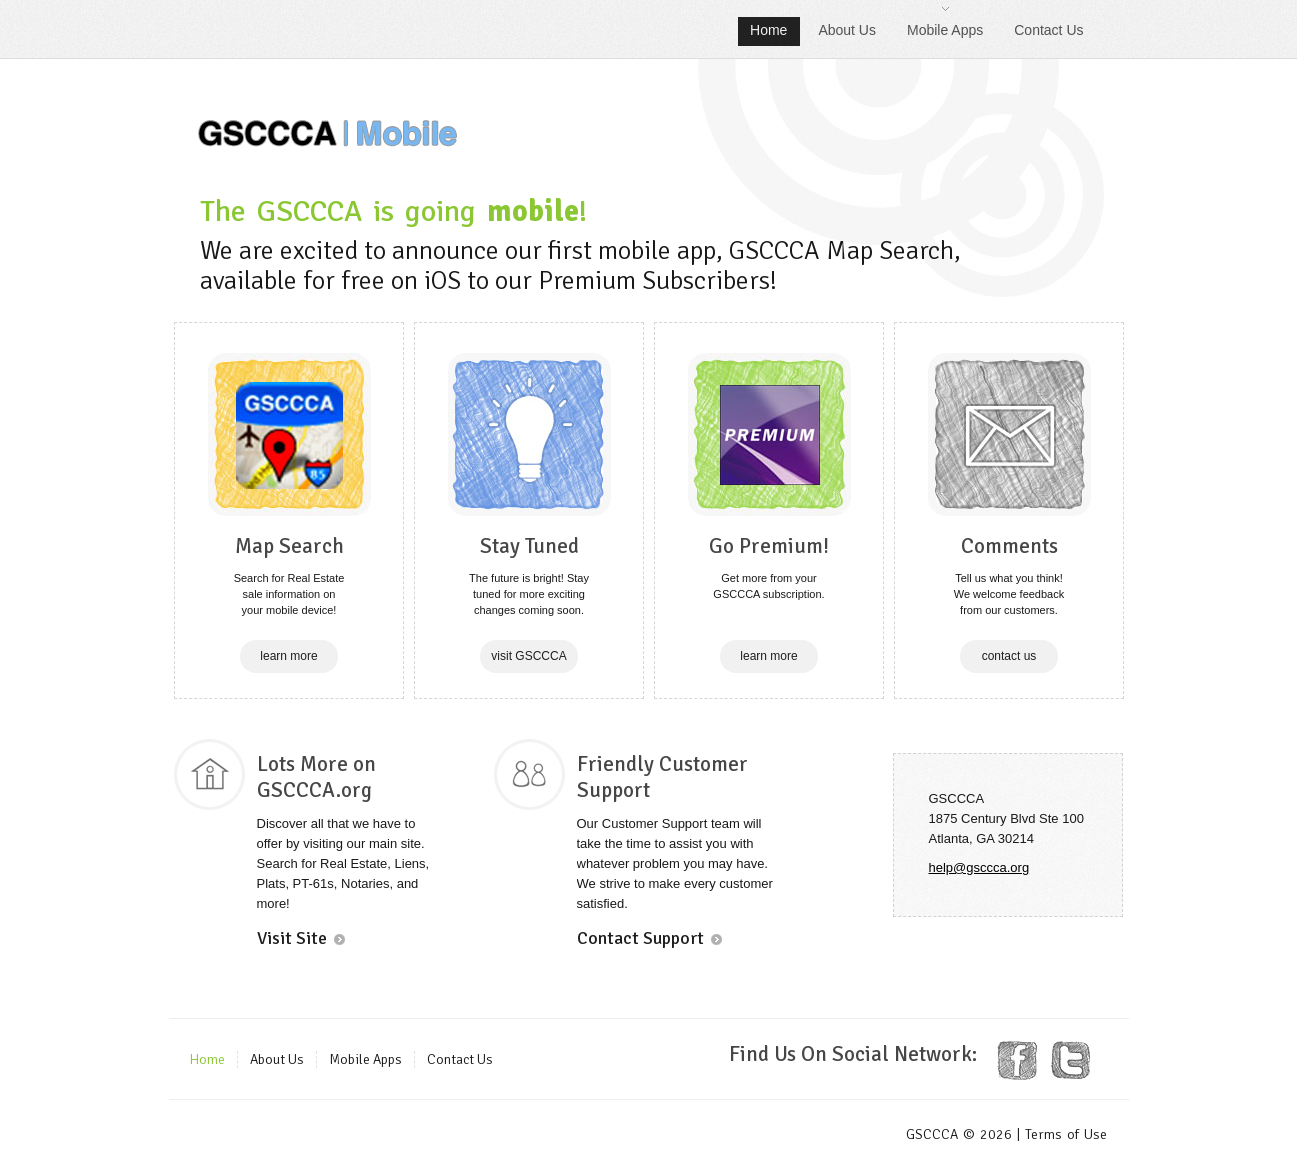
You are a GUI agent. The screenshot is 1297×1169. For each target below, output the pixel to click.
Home (768, 30)
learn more (288, 656)
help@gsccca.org (979, 867)
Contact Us (1048, 30)
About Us (847, 30)
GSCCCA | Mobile (328, 132)
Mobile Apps (939, 27)
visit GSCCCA (528, 656)
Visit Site (292, 938)
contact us (1009, 656)
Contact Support (640, 938)
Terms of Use (1066, 1134)
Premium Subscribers (654, 281)
